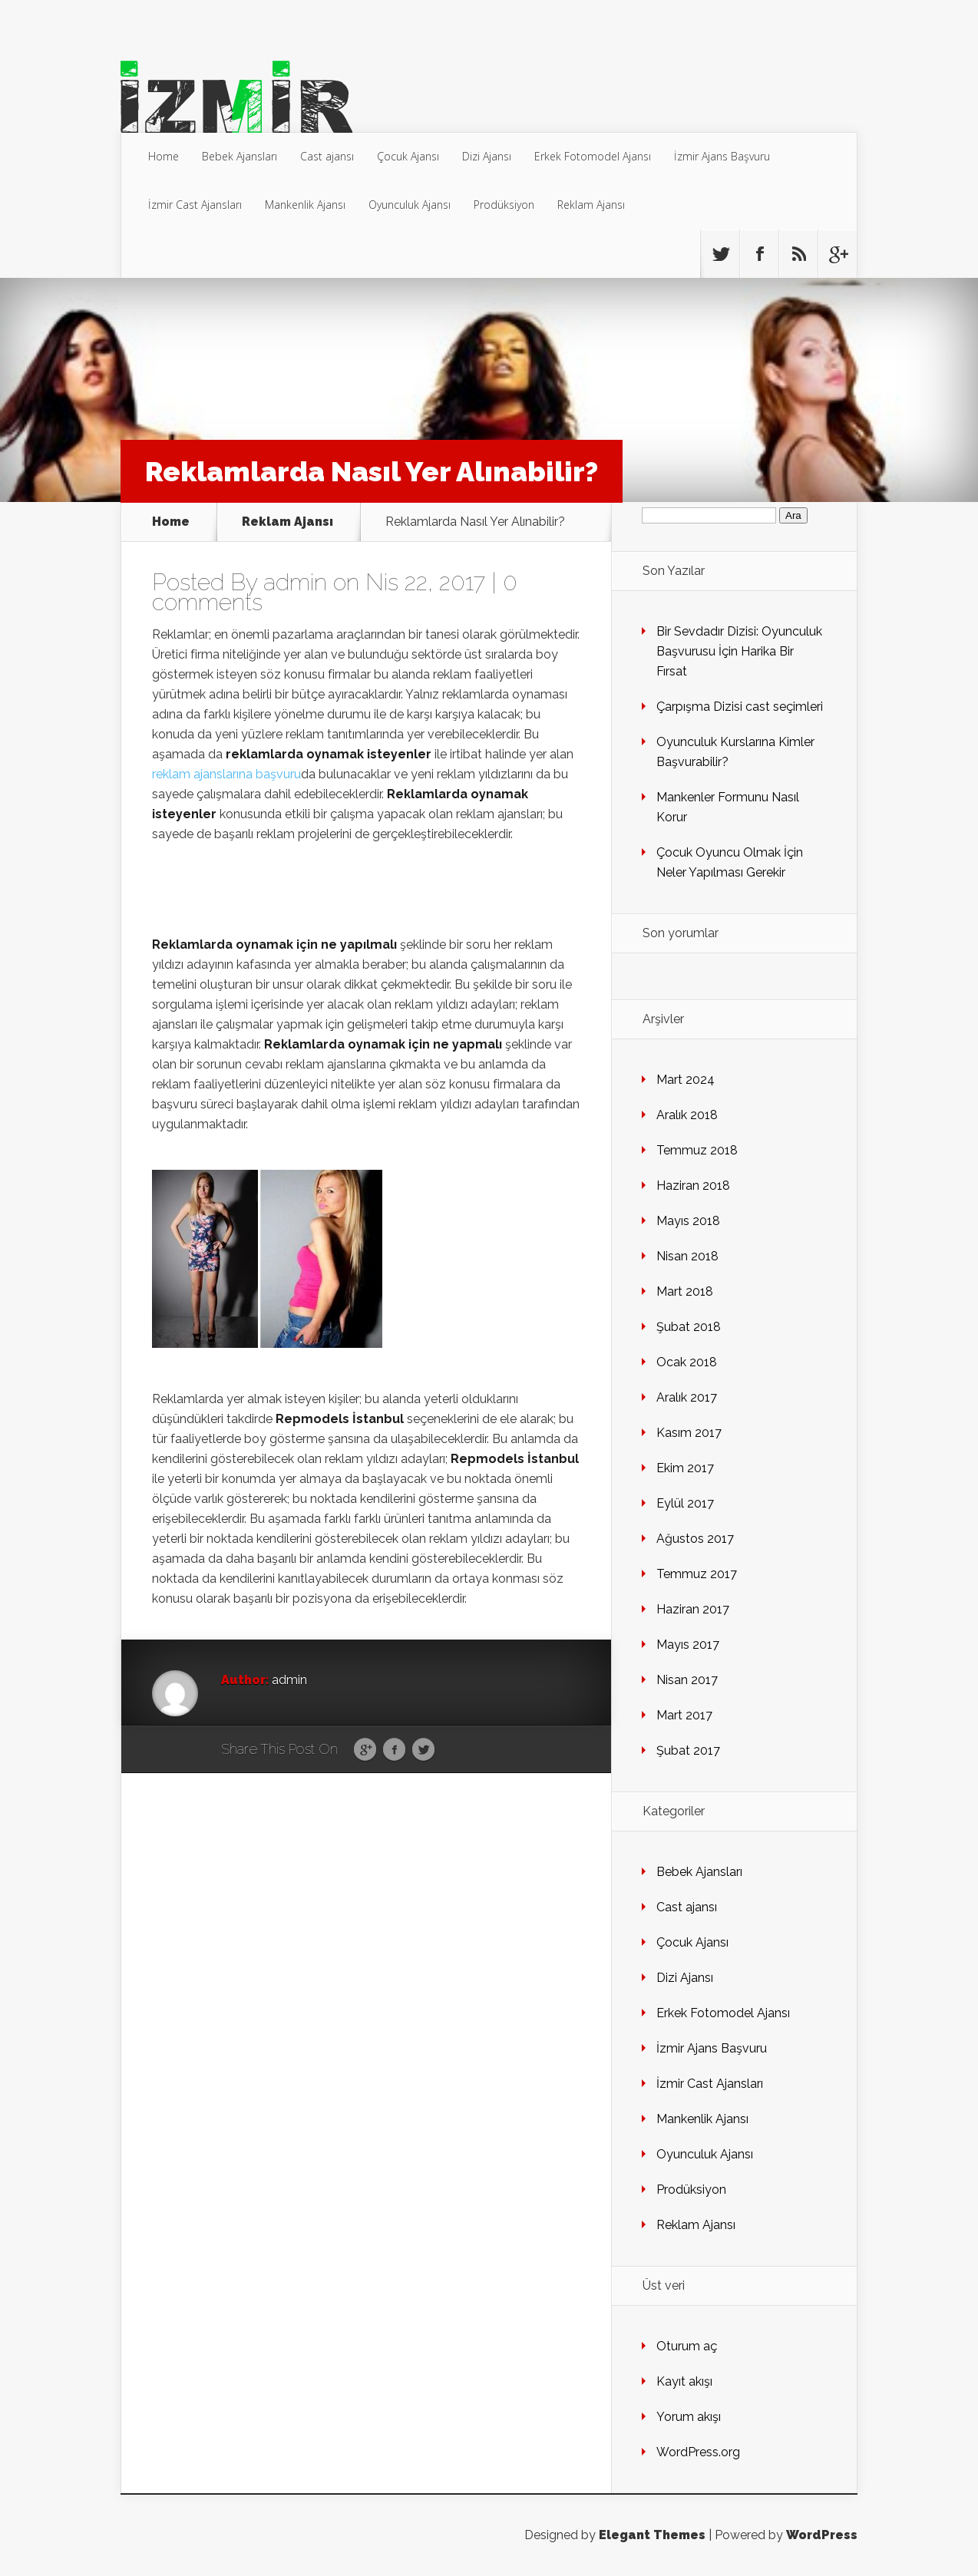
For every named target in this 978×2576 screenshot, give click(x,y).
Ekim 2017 (685, 1468)
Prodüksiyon (504, 204)
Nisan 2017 (687, 1680)
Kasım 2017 (689, 1432)
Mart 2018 (684, 1291)
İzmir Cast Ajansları (195, 204)
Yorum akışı (688, 2416)
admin (295, 582)
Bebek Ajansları (239, 156)
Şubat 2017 (688, 1750)
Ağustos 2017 (695, 1538)
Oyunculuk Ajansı (409, 204)
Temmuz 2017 (696, 1574)
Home (163, 156)
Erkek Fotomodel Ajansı (592, 156)
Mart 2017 (684, 1715)
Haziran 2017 (692, 1609)
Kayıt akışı (684, 2381)
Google (365, 1750)
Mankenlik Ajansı (305, 204)
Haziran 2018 (693, 1185)
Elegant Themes (652, 2535)
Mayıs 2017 (687, 1644)
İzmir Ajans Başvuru (722, 156)
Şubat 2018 (688, 1326)
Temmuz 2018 (697, 1150)
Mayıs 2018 (688, 1221)
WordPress (821, 2535)
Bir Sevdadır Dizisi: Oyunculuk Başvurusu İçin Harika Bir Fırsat (739, 651)
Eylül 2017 (685, 1503)
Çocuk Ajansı (408, 156)
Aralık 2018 (687, 1115)
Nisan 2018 (687, 1256)
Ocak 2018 (686, 1362)
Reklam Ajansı (591, 204)
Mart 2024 (685, 1079)
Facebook (394, 1750)
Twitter (423, 1750)
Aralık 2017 (686, 1397)
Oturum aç (686, 2346)
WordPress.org (698, 2452)
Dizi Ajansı (486, 156)
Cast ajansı (327, 156)
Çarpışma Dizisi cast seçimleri (739, 706)
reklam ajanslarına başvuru (226, 774)
